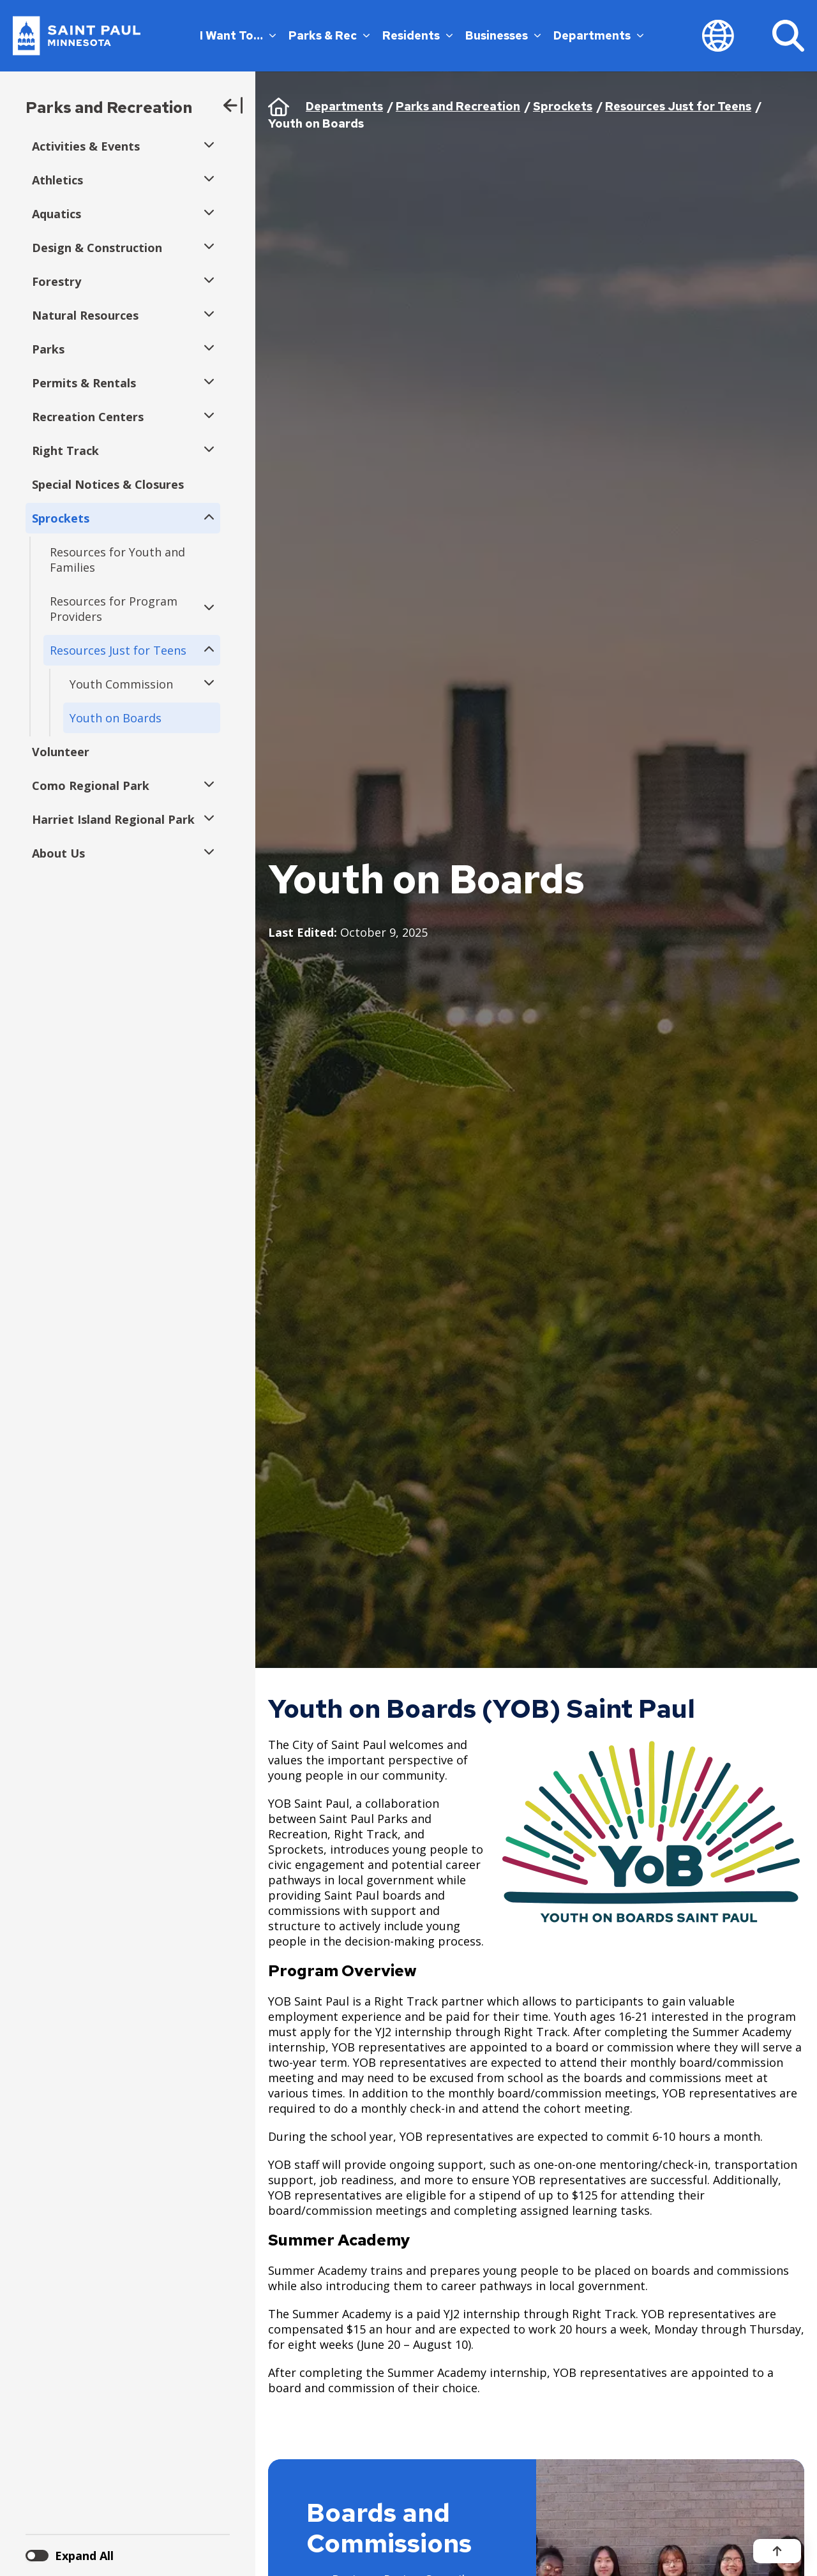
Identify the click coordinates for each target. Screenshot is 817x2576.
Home (278, 106)
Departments (598, 35)
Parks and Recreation (109, 107)
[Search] (788, 36)
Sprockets (562, 106)
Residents (417, 35)
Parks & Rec (329, 35)
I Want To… (238, 35)
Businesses (503, 35)
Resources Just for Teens (678, 106)
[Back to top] (777, 2551)
